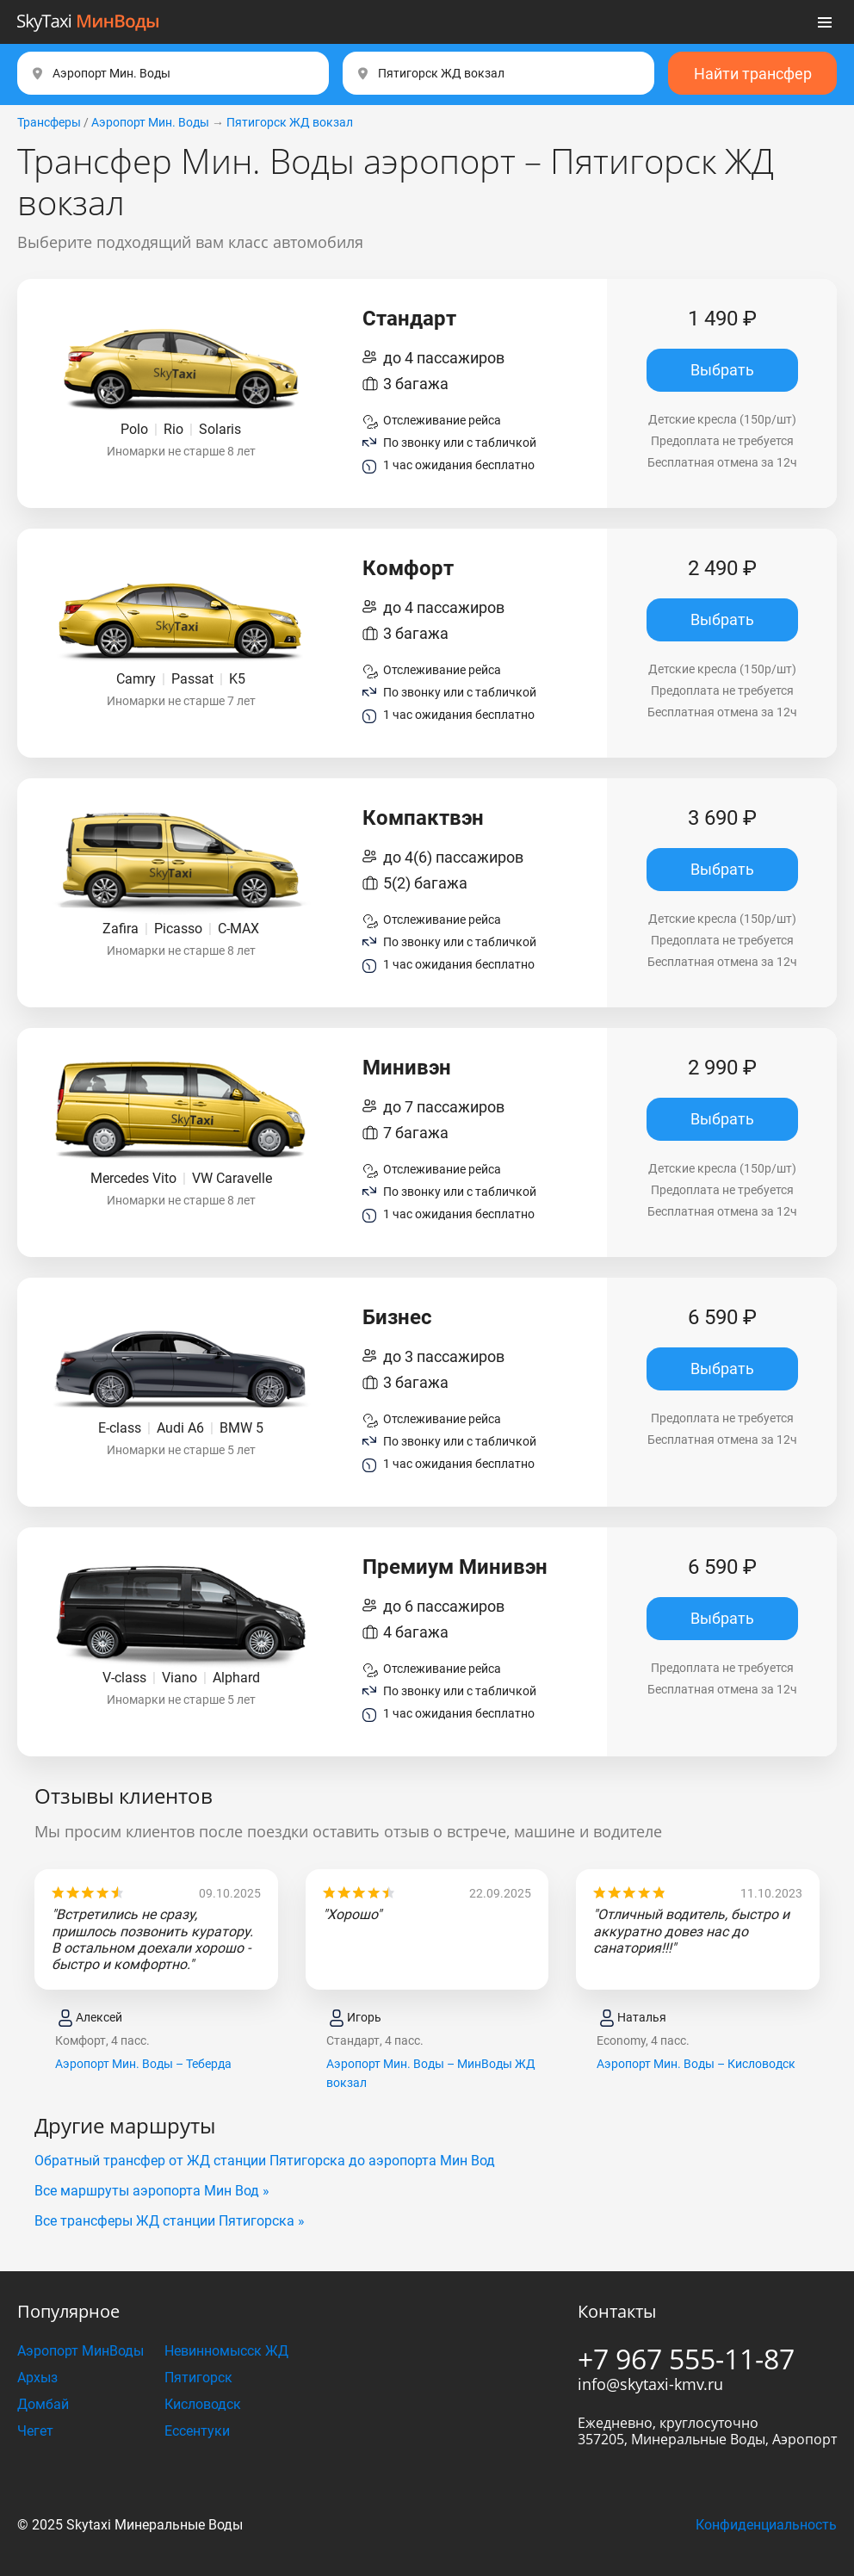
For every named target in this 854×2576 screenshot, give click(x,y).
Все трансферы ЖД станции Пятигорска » (169, 2221)
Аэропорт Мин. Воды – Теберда (143, 2064)
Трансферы (49, 122)
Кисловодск (202, 2404)
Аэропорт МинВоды (80, 2351)
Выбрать (722, 370)
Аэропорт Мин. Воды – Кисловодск (696, 2064)
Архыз (37, 2377)
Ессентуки (197, 2431)
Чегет (35, 2431)
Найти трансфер (753, 74)
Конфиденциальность (766, 2525)
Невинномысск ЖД (226, 2351)
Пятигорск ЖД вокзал (289, 122)
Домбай (43, 2404)
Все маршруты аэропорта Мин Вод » (151, 2191)
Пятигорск (198, 2377)
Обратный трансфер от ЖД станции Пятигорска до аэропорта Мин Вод (264, 2160)
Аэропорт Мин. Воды (150, 122)
